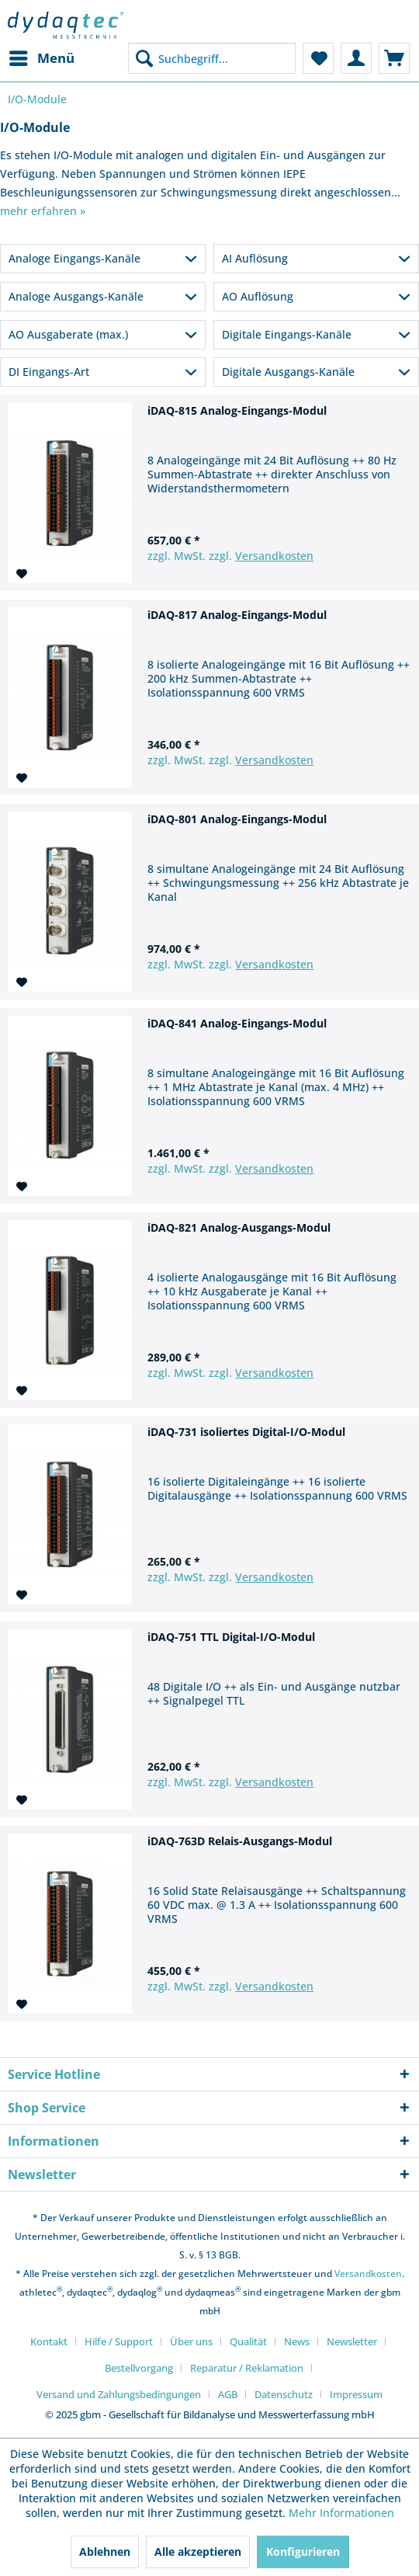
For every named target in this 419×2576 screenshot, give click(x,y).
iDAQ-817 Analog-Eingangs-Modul (237, 614)
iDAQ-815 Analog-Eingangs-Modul (237, 410)
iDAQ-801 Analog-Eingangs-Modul (237, 819)
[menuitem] (41, 58)
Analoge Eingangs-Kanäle (74, 258)
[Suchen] (144, 58)
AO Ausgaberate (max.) (68, 334)
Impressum (356, 2394)
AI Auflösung (255, 258)
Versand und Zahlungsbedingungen (118, 2394)
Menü (41, 56)
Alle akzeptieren (197, 2551)
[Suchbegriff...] (212, 58)
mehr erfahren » (42, 210)
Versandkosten (274, 555)
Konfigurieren (303, 2551)
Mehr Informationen (341, 2512)
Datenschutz (284, 2394)
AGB (227, 2394)
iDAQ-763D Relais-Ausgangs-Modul (239, 1841)
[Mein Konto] (356, 58)
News (297, 2341)
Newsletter (352, 2341)
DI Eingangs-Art (49, 371)
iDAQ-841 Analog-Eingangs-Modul (237, 1023)
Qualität (248, 2341)
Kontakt (49, 2341)
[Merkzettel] (318, 58)
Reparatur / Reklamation (246, 2368)
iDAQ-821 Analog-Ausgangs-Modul (239, 1227)
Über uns (191, 2341)
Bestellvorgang (139, 2368)
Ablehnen (104, 2551)
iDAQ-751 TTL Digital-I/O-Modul (231, 1636)
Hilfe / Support (119, 2341)
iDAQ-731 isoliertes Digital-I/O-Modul (246, 1431)
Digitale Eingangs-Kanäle (286, 334)
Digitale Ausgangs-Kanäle (288, 371)
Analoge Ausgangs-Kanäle (76, 296)
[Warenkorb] (394, 58)
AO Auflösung (257, 296)
